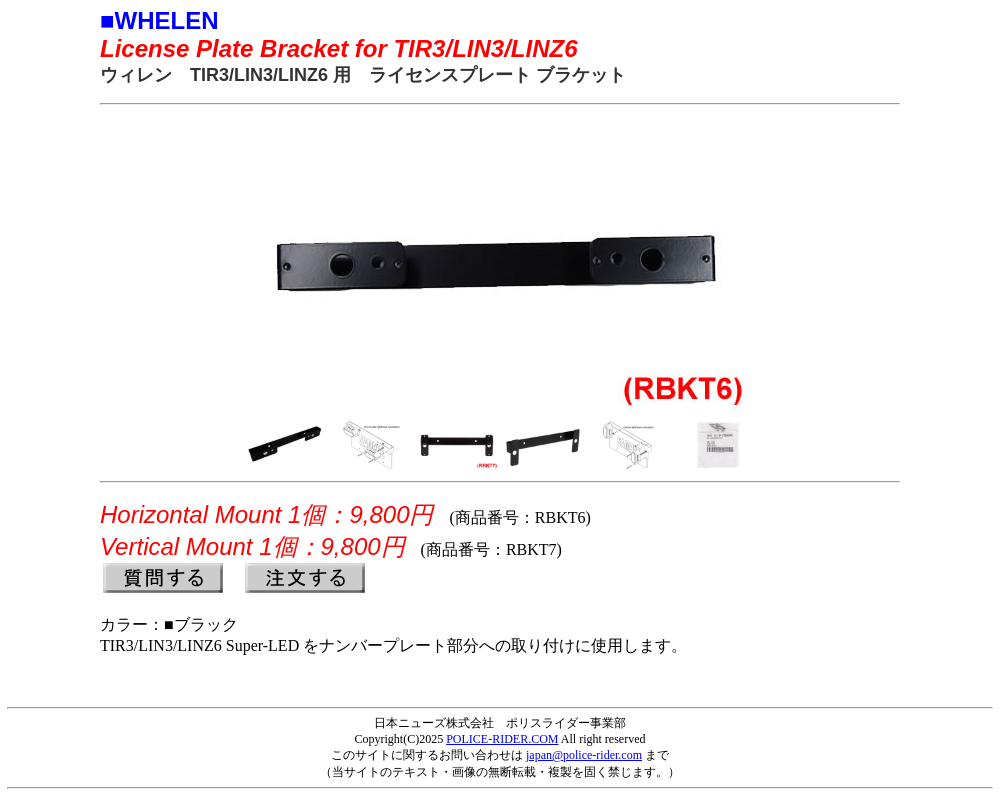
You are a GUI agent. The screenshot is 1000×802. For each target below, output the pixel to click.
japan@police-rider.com (584, 755)
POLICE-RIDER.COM (502, 739)
